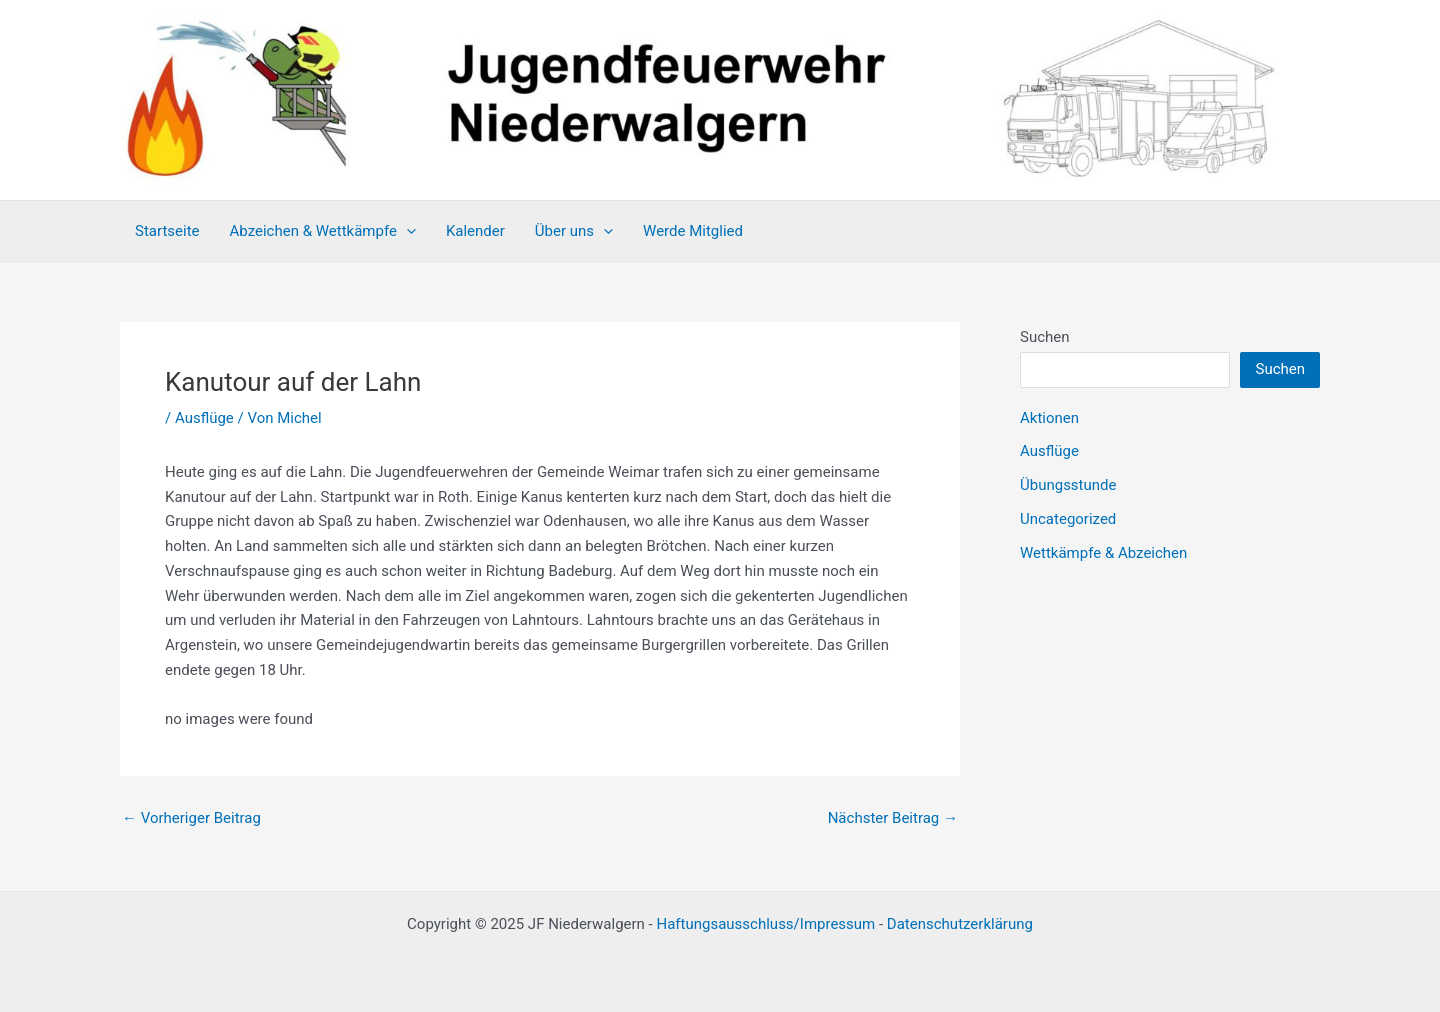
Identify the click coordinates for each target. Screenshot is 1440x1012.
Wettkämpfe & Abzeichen (1103, 553)
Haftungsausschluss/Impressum (765, 924)
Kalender (475, 231)
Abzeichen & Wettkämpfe (323, 231)
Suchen (1045, 337)
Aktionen (1049, 418)
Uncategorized (1068, 519)
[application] (406, 231)
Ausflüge (204, 418)
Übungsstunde (1068, 485)
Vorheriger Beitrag (191, 818)
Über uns (574, 231)
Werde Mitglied (693, 231)
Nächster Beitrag (893, 818)
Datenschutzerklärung (960, 924)
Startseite (167, 231)
